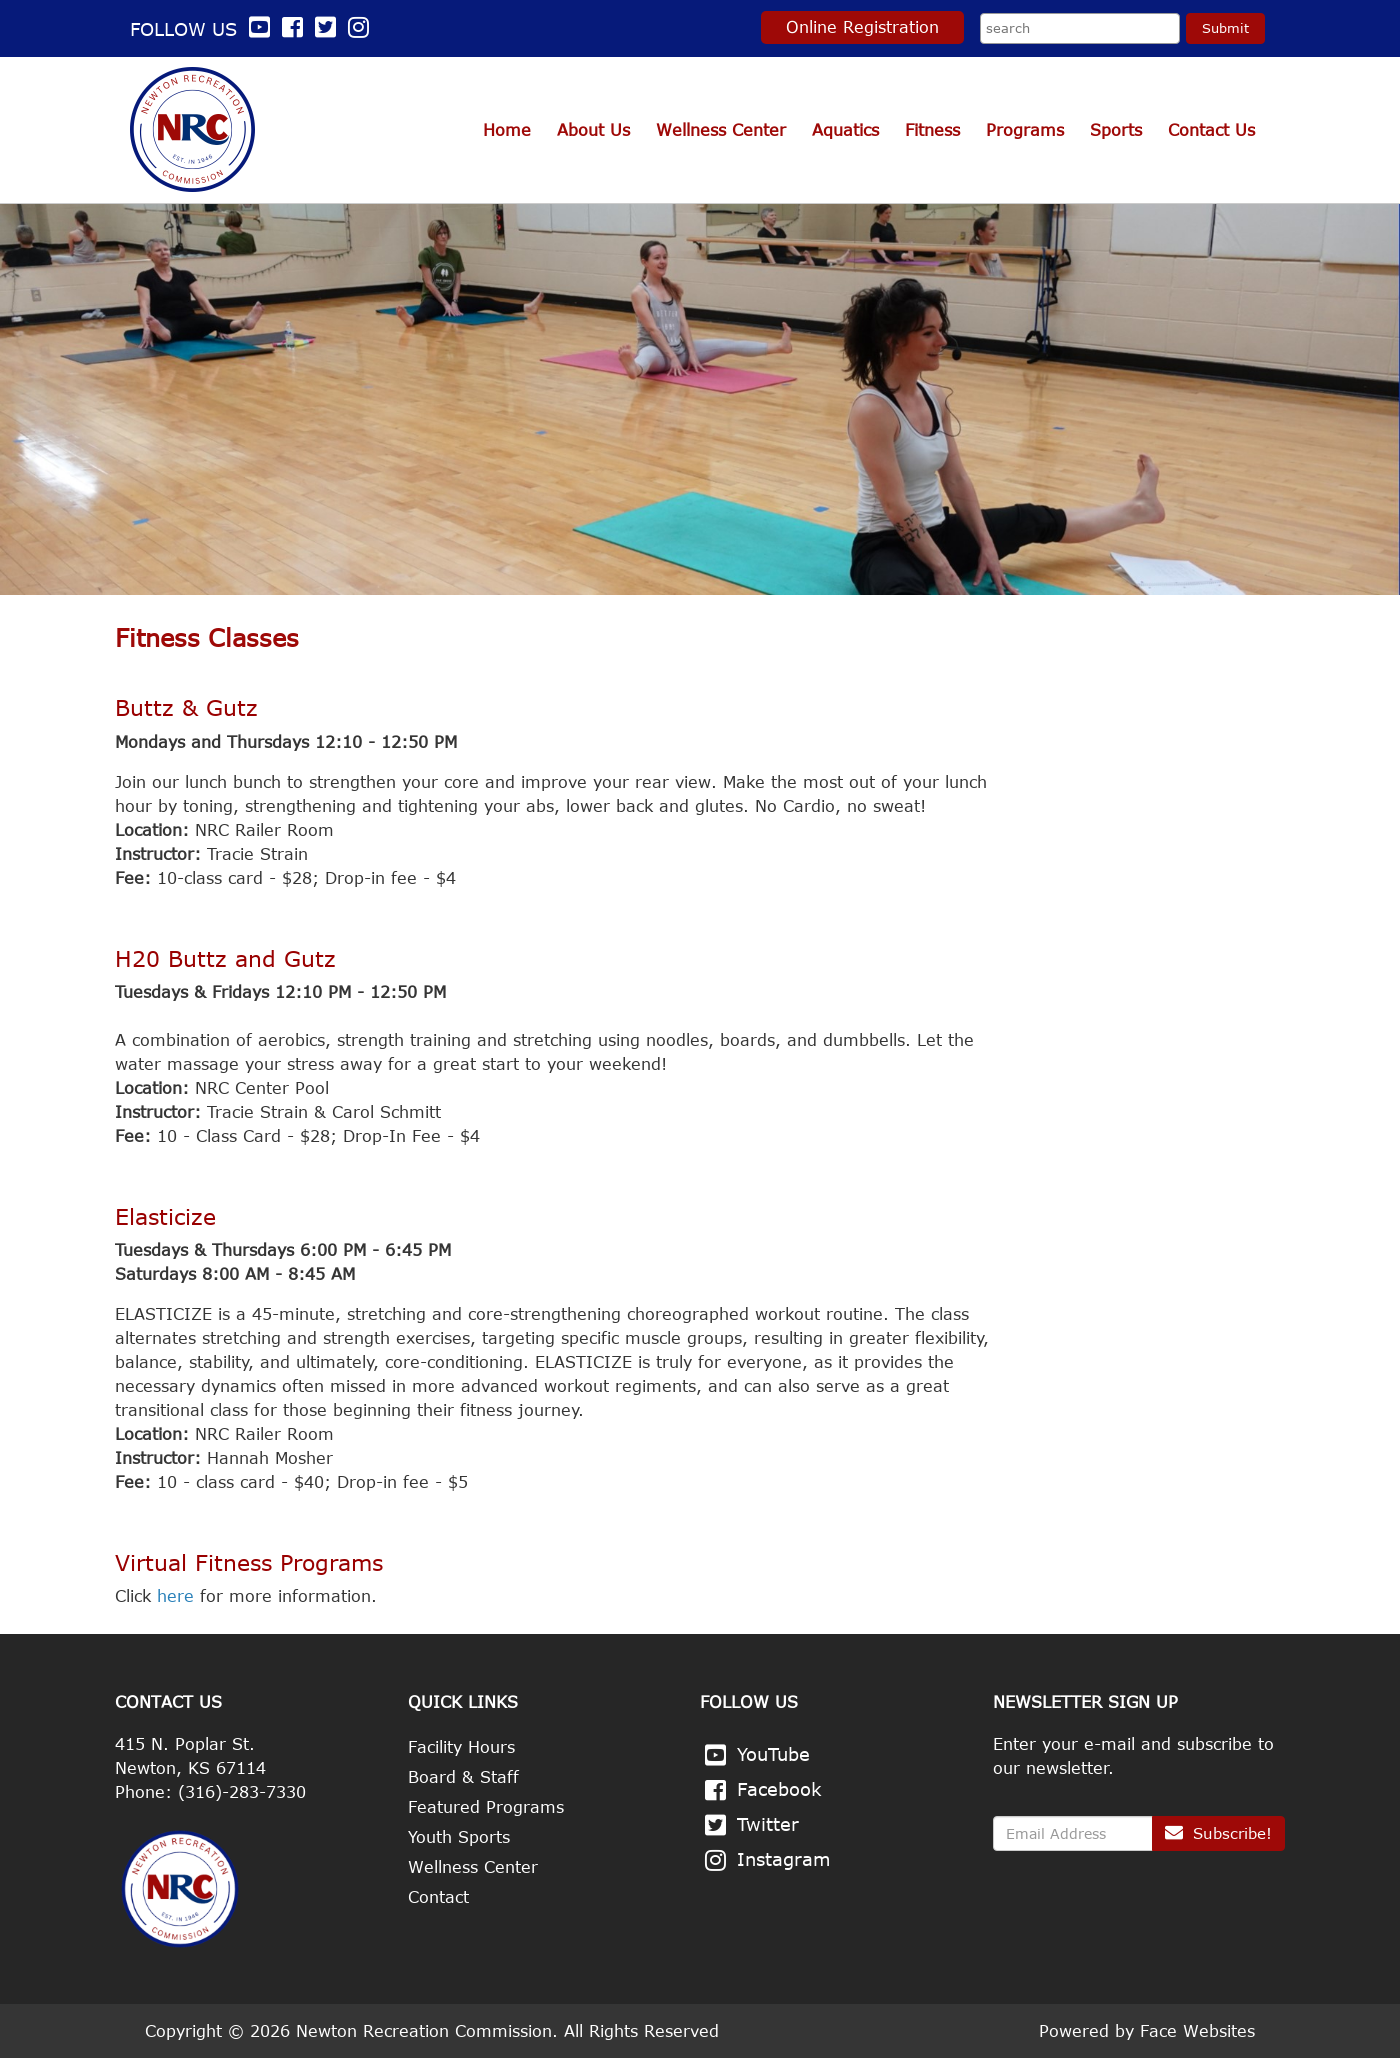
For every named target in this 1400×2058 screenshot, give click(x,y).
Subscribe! (1218, 1832)
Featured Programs (486, 1807)
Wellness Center (721, 130)
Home (507, 130)
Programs (1025, 130)
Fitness (932, 130)
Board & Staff (463, 1777)
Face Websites (1197, 2031)
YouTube (773, 1754)
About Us (593, 130)
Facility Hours (461, 1747)
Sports (1116, 130)
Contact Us (1211, 130)
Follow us (203, 29)
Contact (438, 1897)
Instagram (784, 1859)
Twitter (768, 1824)
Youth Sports (459, 1837)
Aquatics (845, 130)
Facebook (779, 1789)
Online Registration (862, 27)
